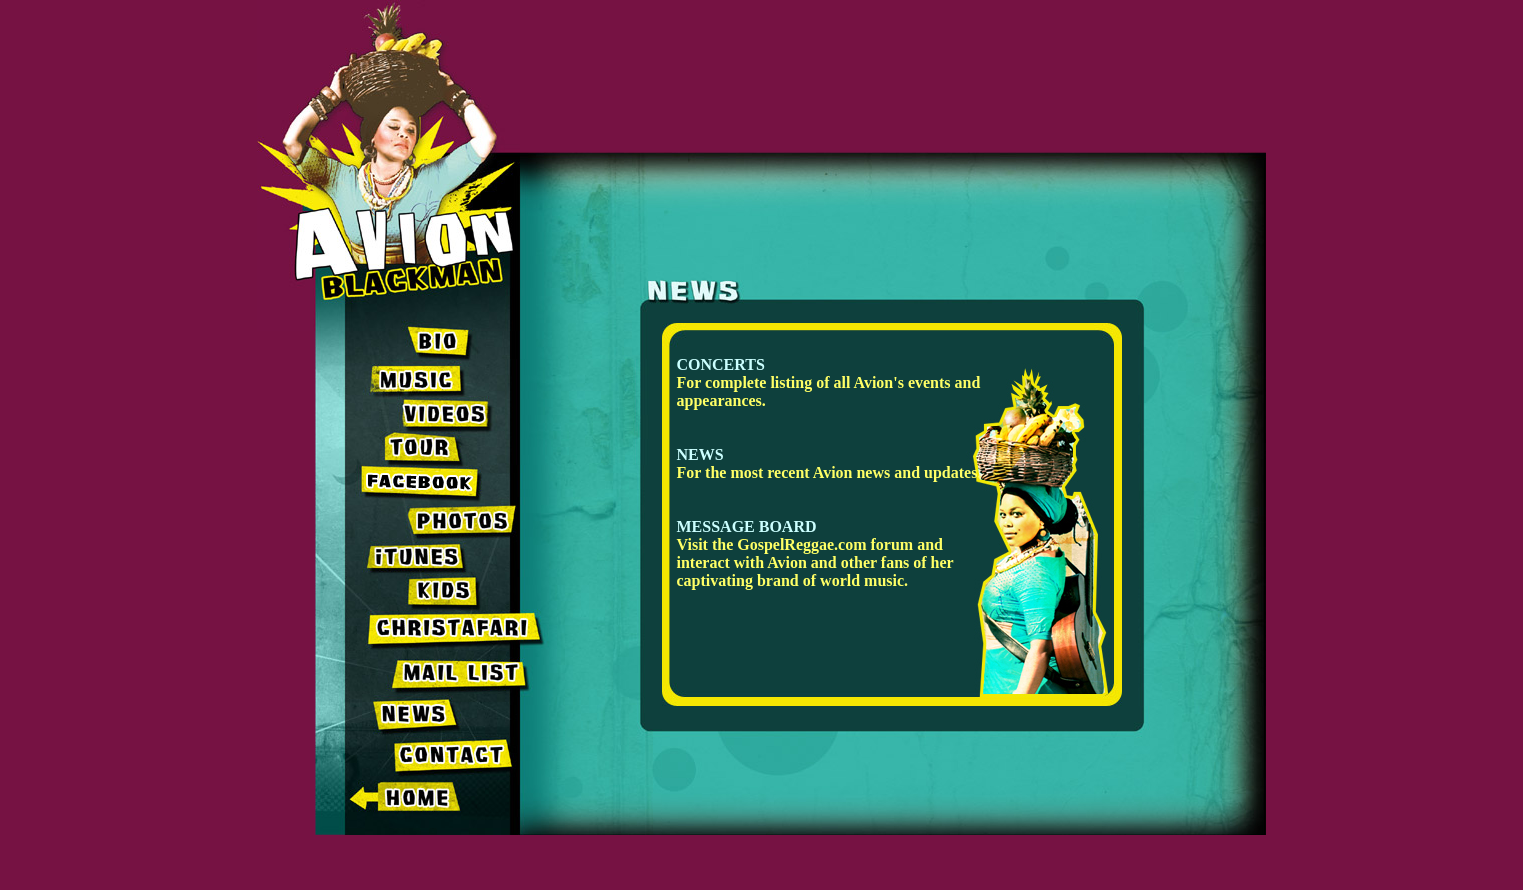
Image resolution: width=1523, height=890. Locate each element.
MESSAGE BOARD (747, 526)
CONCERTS (721, 364)
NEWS (700, 454)
